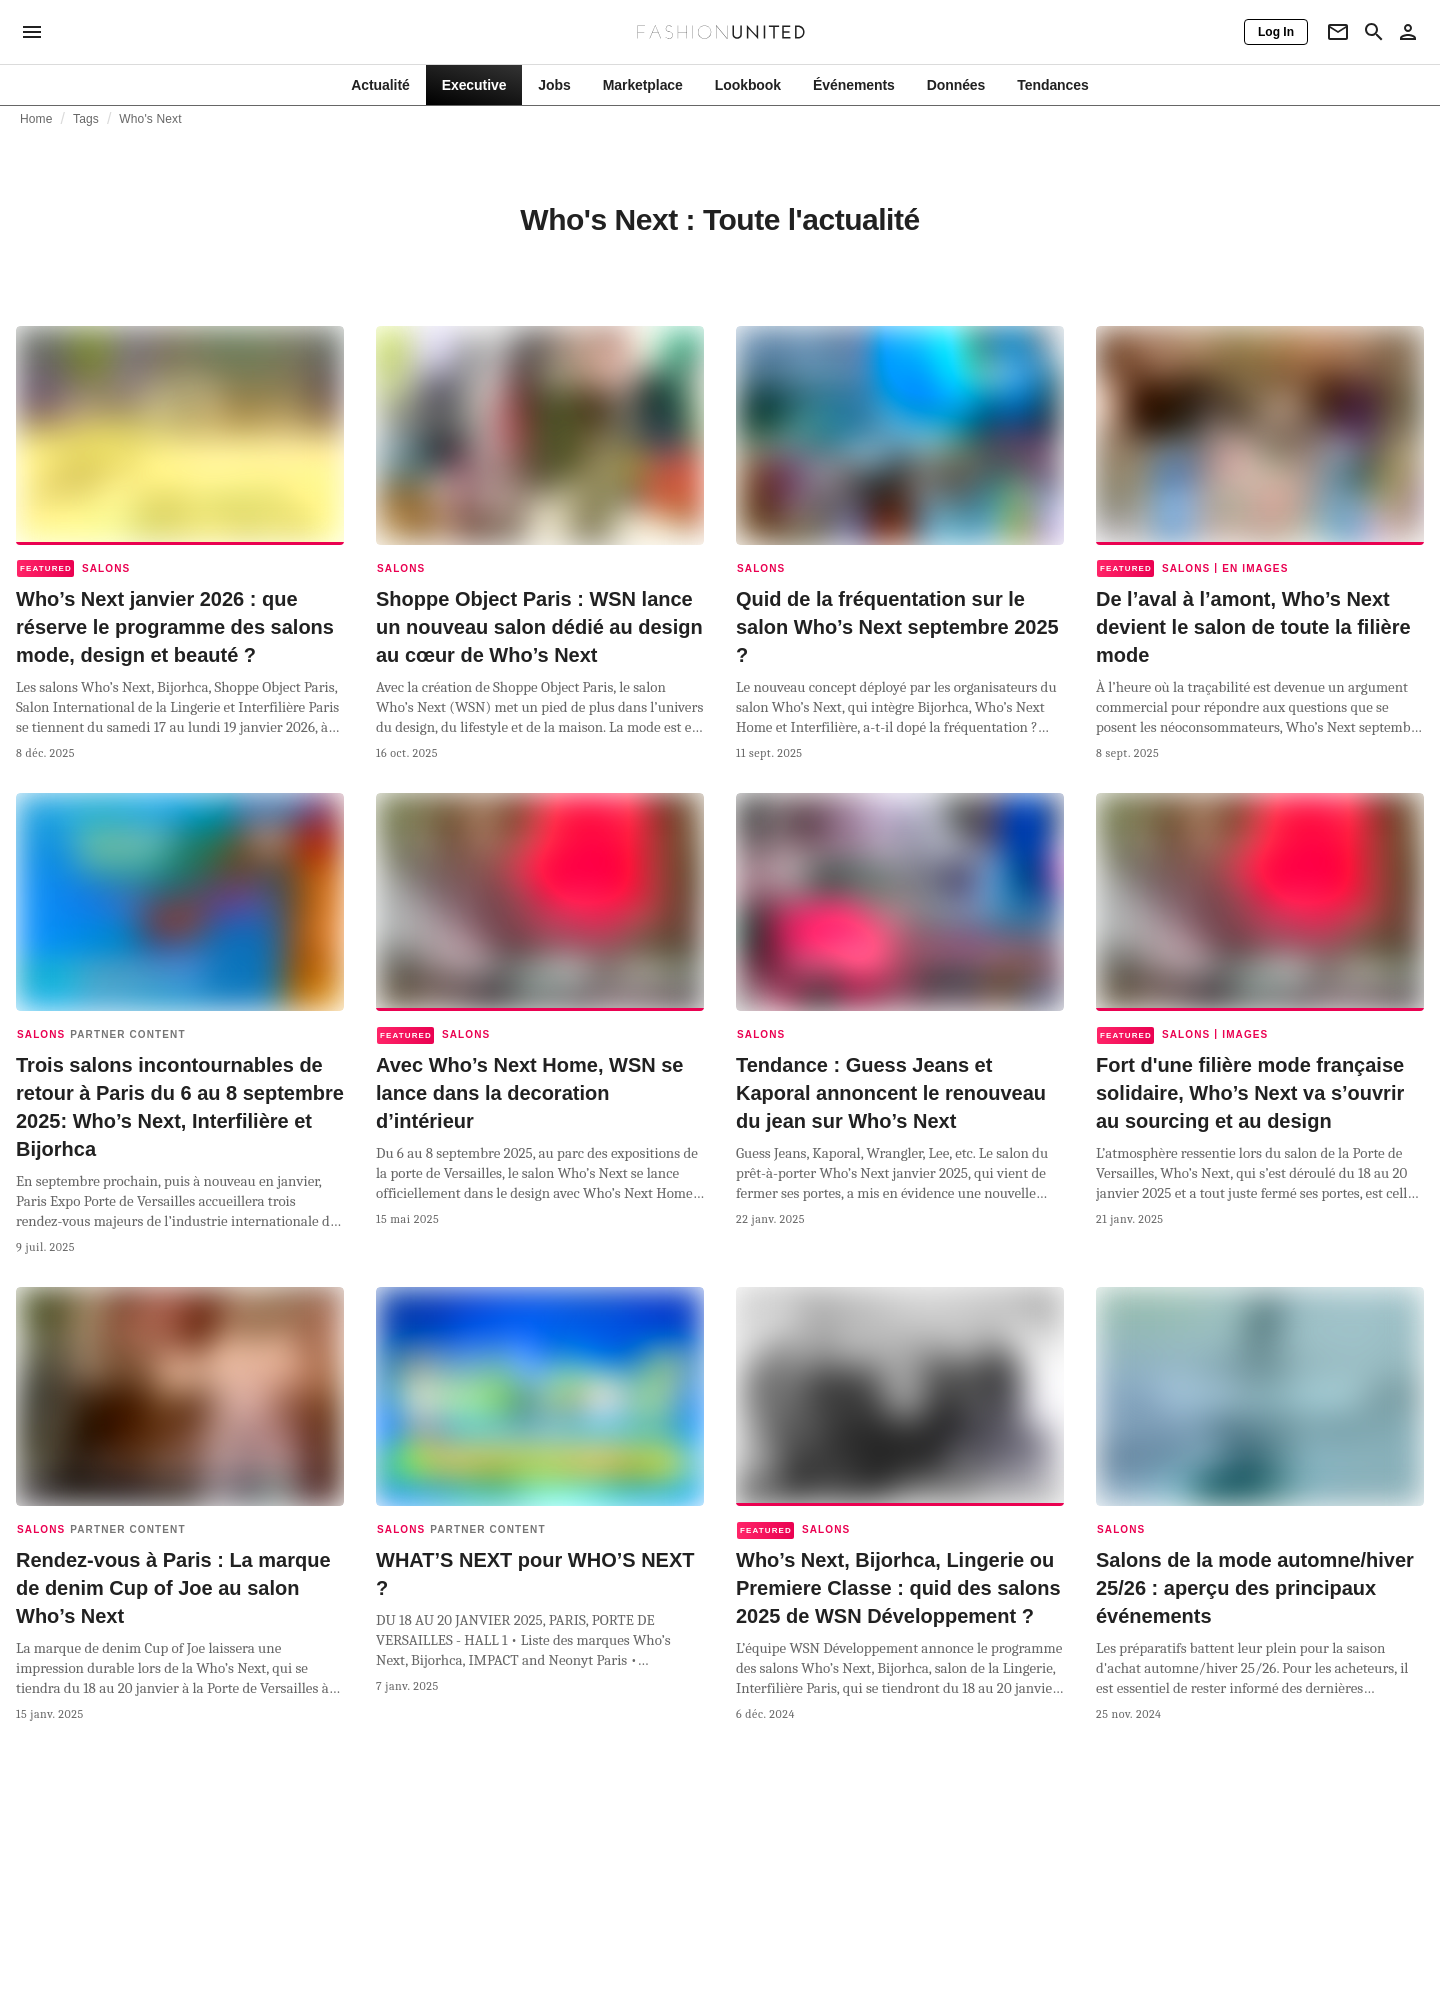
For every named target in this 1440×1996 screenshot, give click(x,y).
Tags (86, 119)
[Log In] (1276, 32)
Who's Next (150, 119)
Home (36, 119)
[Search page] (1374, 32)
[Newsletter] (1338, 32)
